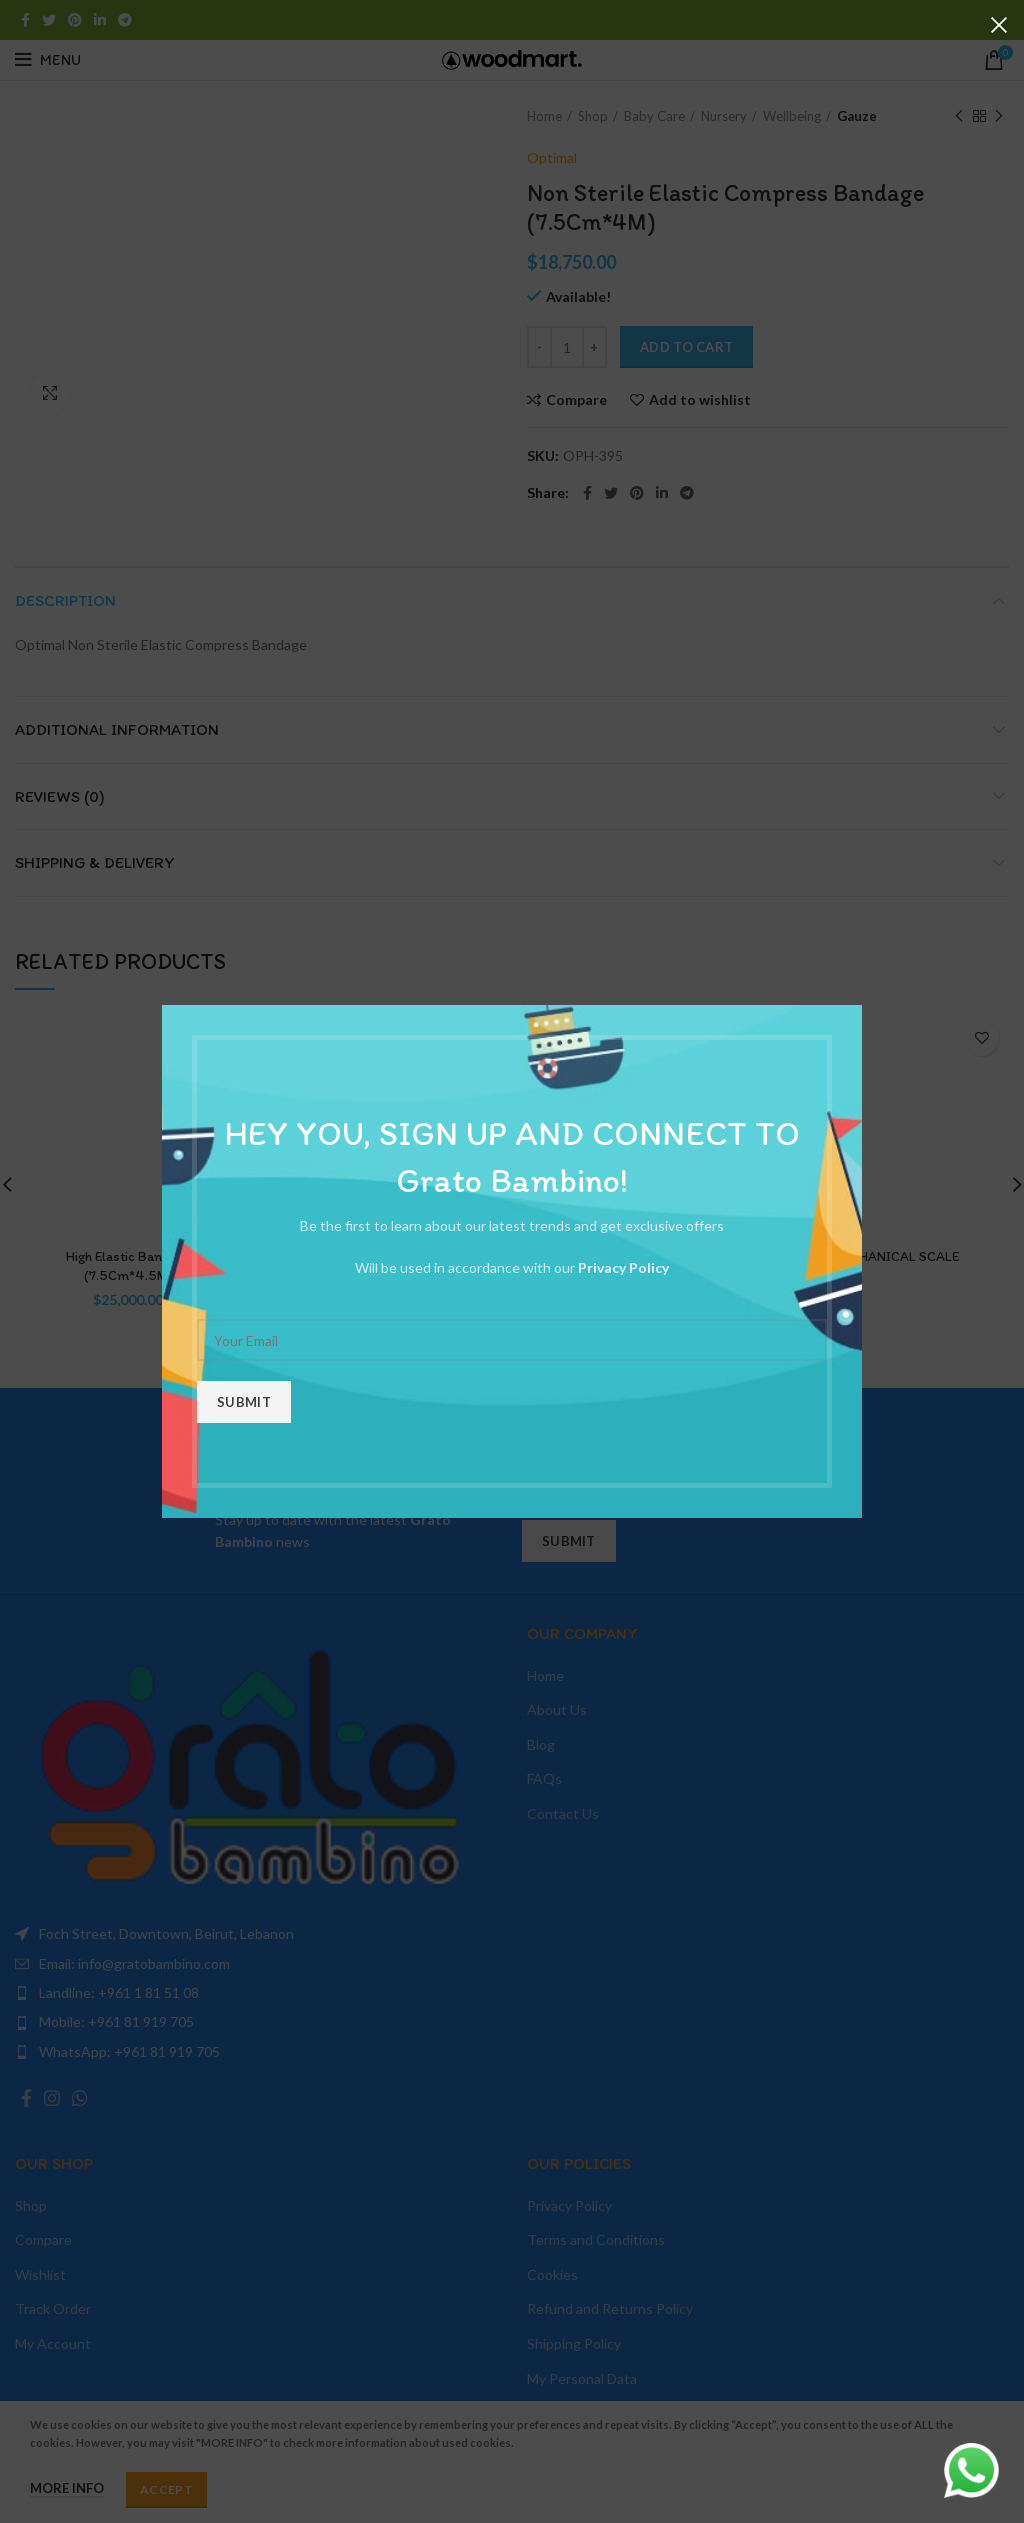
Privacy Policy (623, 1267)
